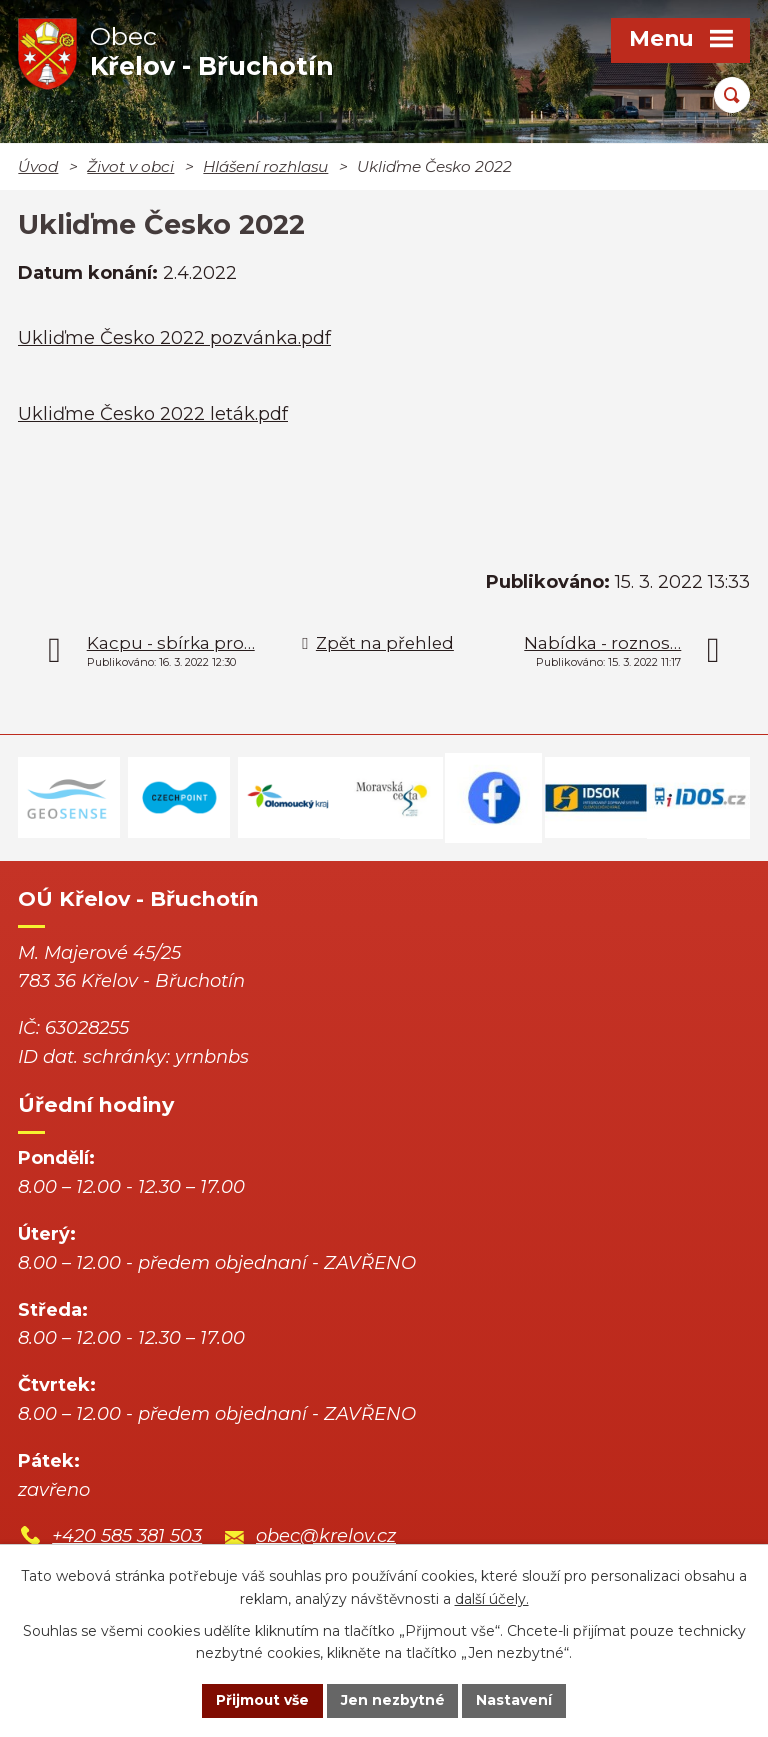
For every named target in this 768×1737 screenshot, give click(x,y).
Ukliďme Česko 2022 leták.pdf (153, 414)
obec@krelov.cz (326, 1536)
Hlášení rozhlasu (265, 166)
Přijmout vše (262, 1700)
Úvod (38, 166)
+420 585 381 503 (127, 1536)
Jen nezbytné (393, 1700)
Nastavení (516, 1700)
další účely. (492, 1598)
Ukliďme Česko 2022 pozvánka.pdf (174, 338)
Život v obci (130, 166)
